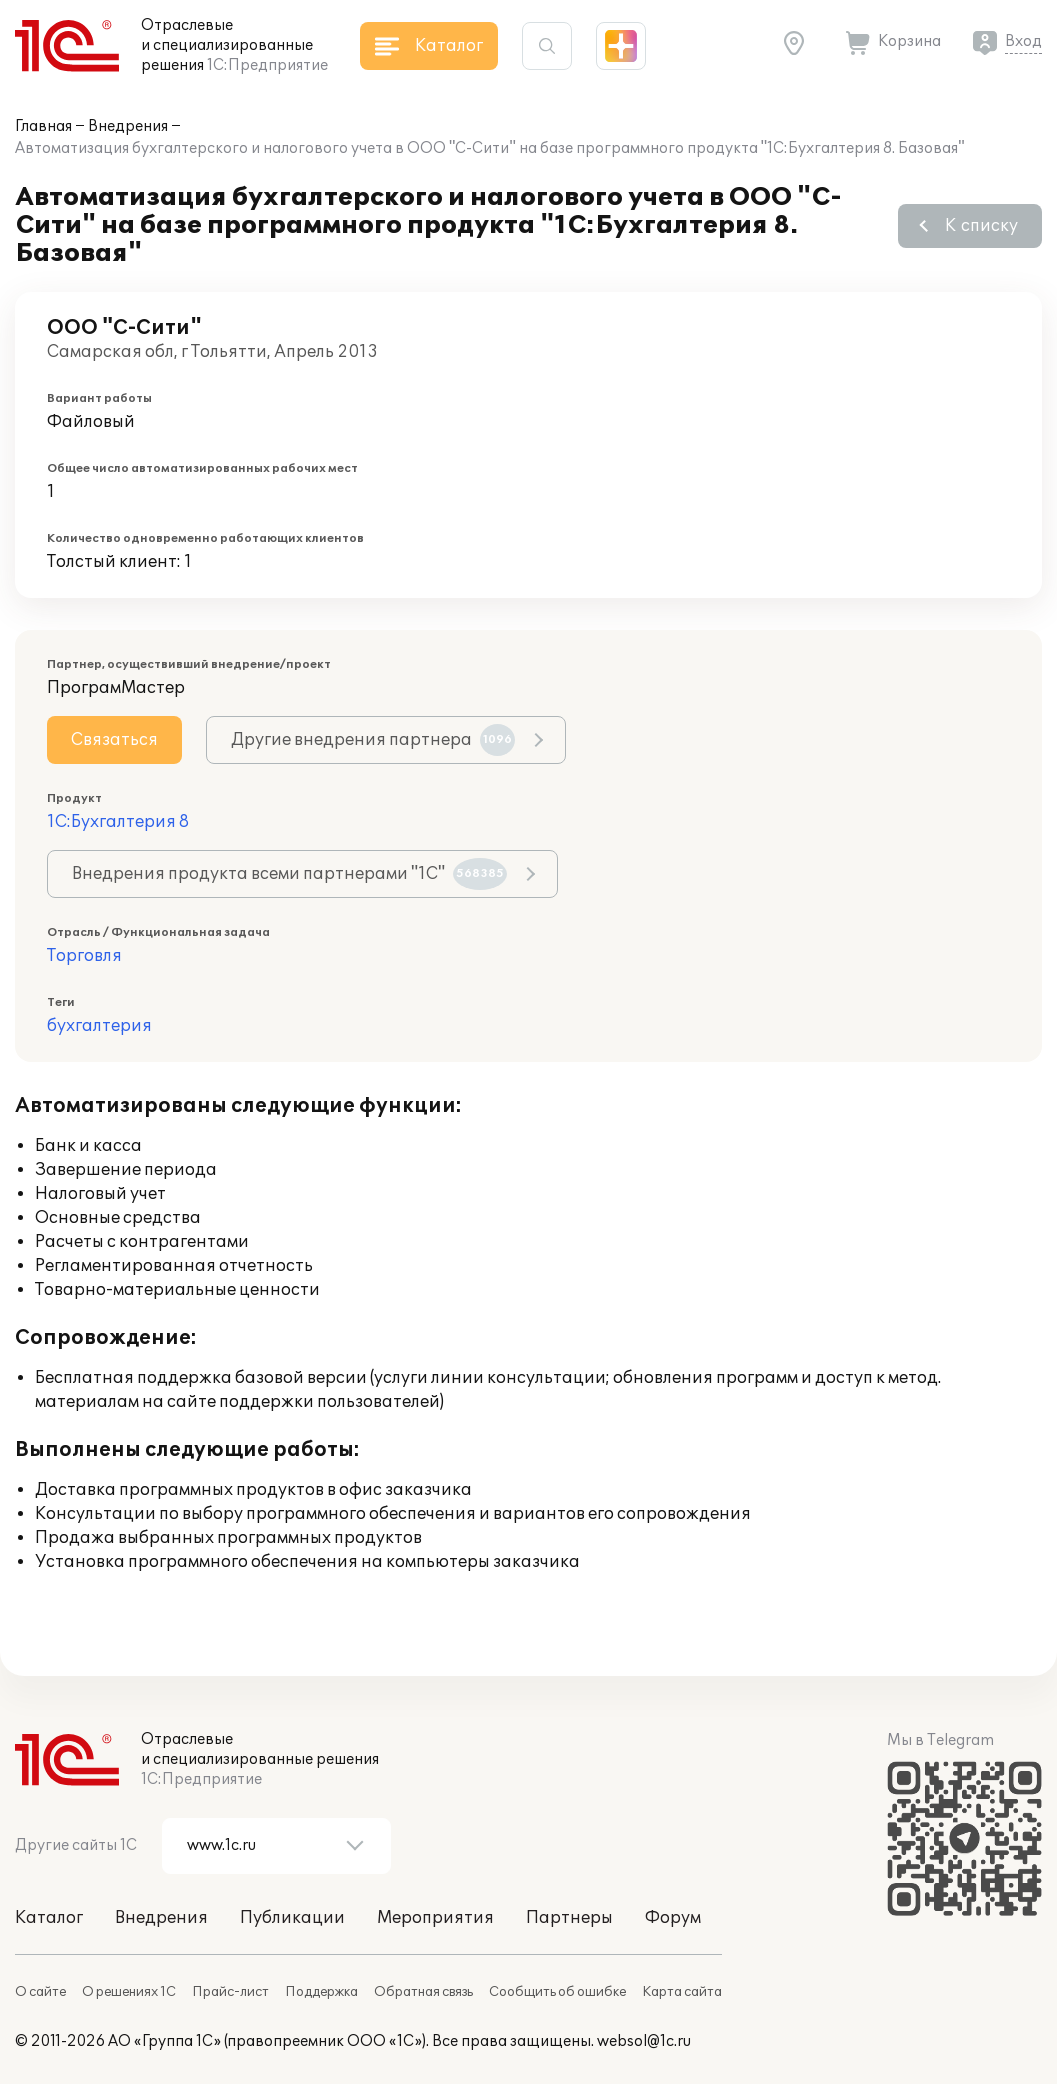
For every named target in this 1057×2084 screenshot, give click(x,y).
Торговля (84, 956)
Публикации (292, 1918)
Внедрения (128, 126)
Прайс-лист (230, 1992)
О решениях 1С (129, 1992)
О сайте (40, 1992)
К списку (981, 226)
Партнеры (569, 1918)
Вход (1023, 41)
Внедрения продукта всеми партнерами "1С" (289, 874)
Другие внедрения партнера (373, 740)
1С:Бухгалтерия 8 (118, 822)
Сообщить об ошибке (557, 1992)
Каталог (49, 1918)
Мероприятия (435, 1918)
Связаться (114, 740)
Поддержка (321, 1992)
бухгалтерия (99, 1026)
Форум (673, 1918)
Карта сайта (682, 1992)
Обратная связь (423, 1992)
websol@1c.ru (644, 2041)
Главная (43, 126)
